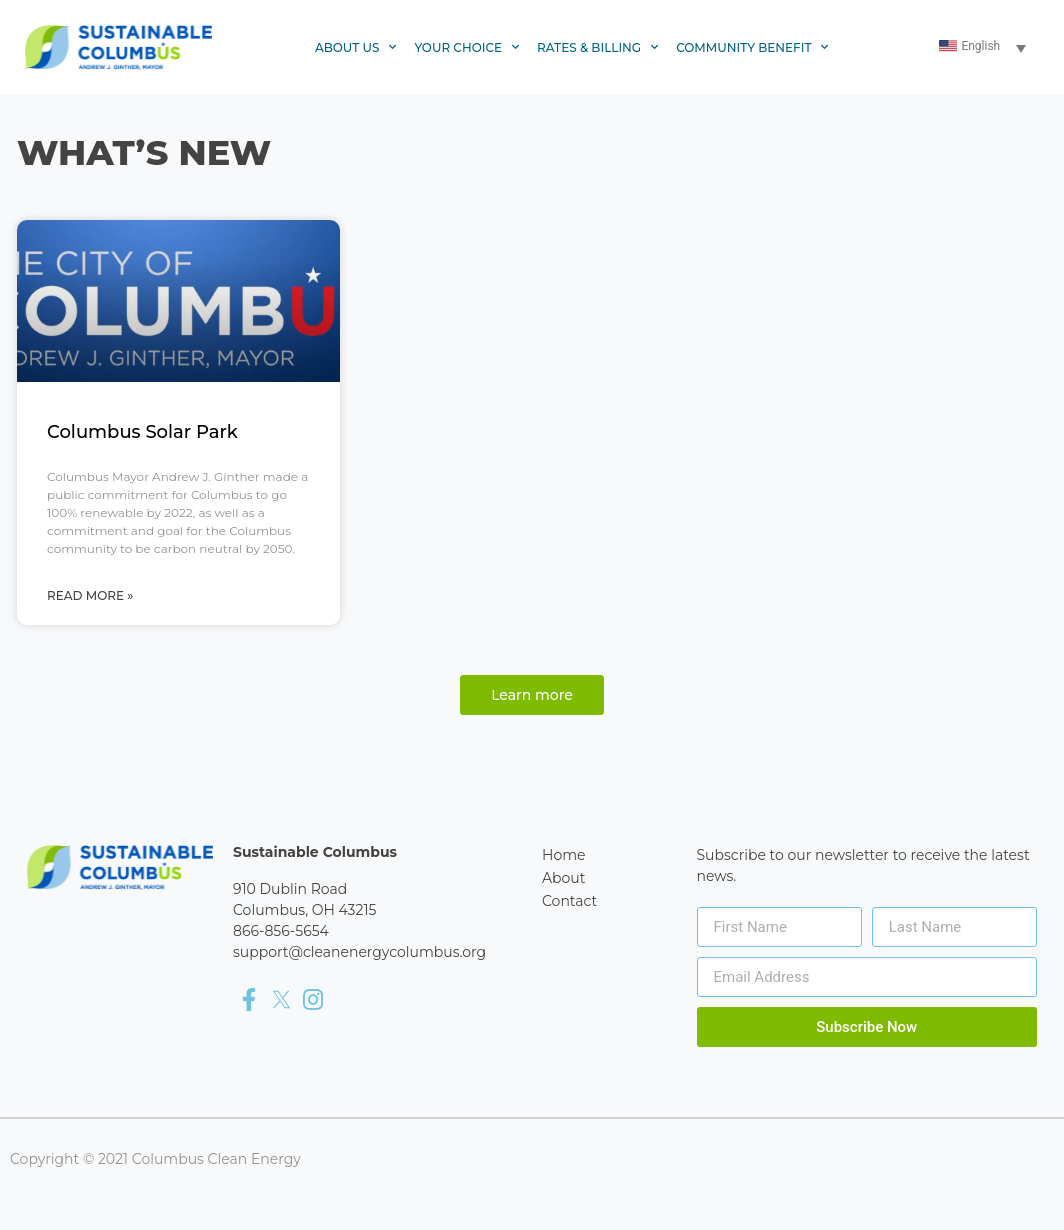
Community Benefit (752, 48)
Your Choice (466, 48)
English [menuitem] (980, 46)
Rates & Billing (597, 48)
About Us (356, 48)
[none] (984, 47)
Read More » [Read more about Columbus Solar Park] (90, 595)
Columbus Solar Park (142, 432)
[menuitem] (984, 47)
